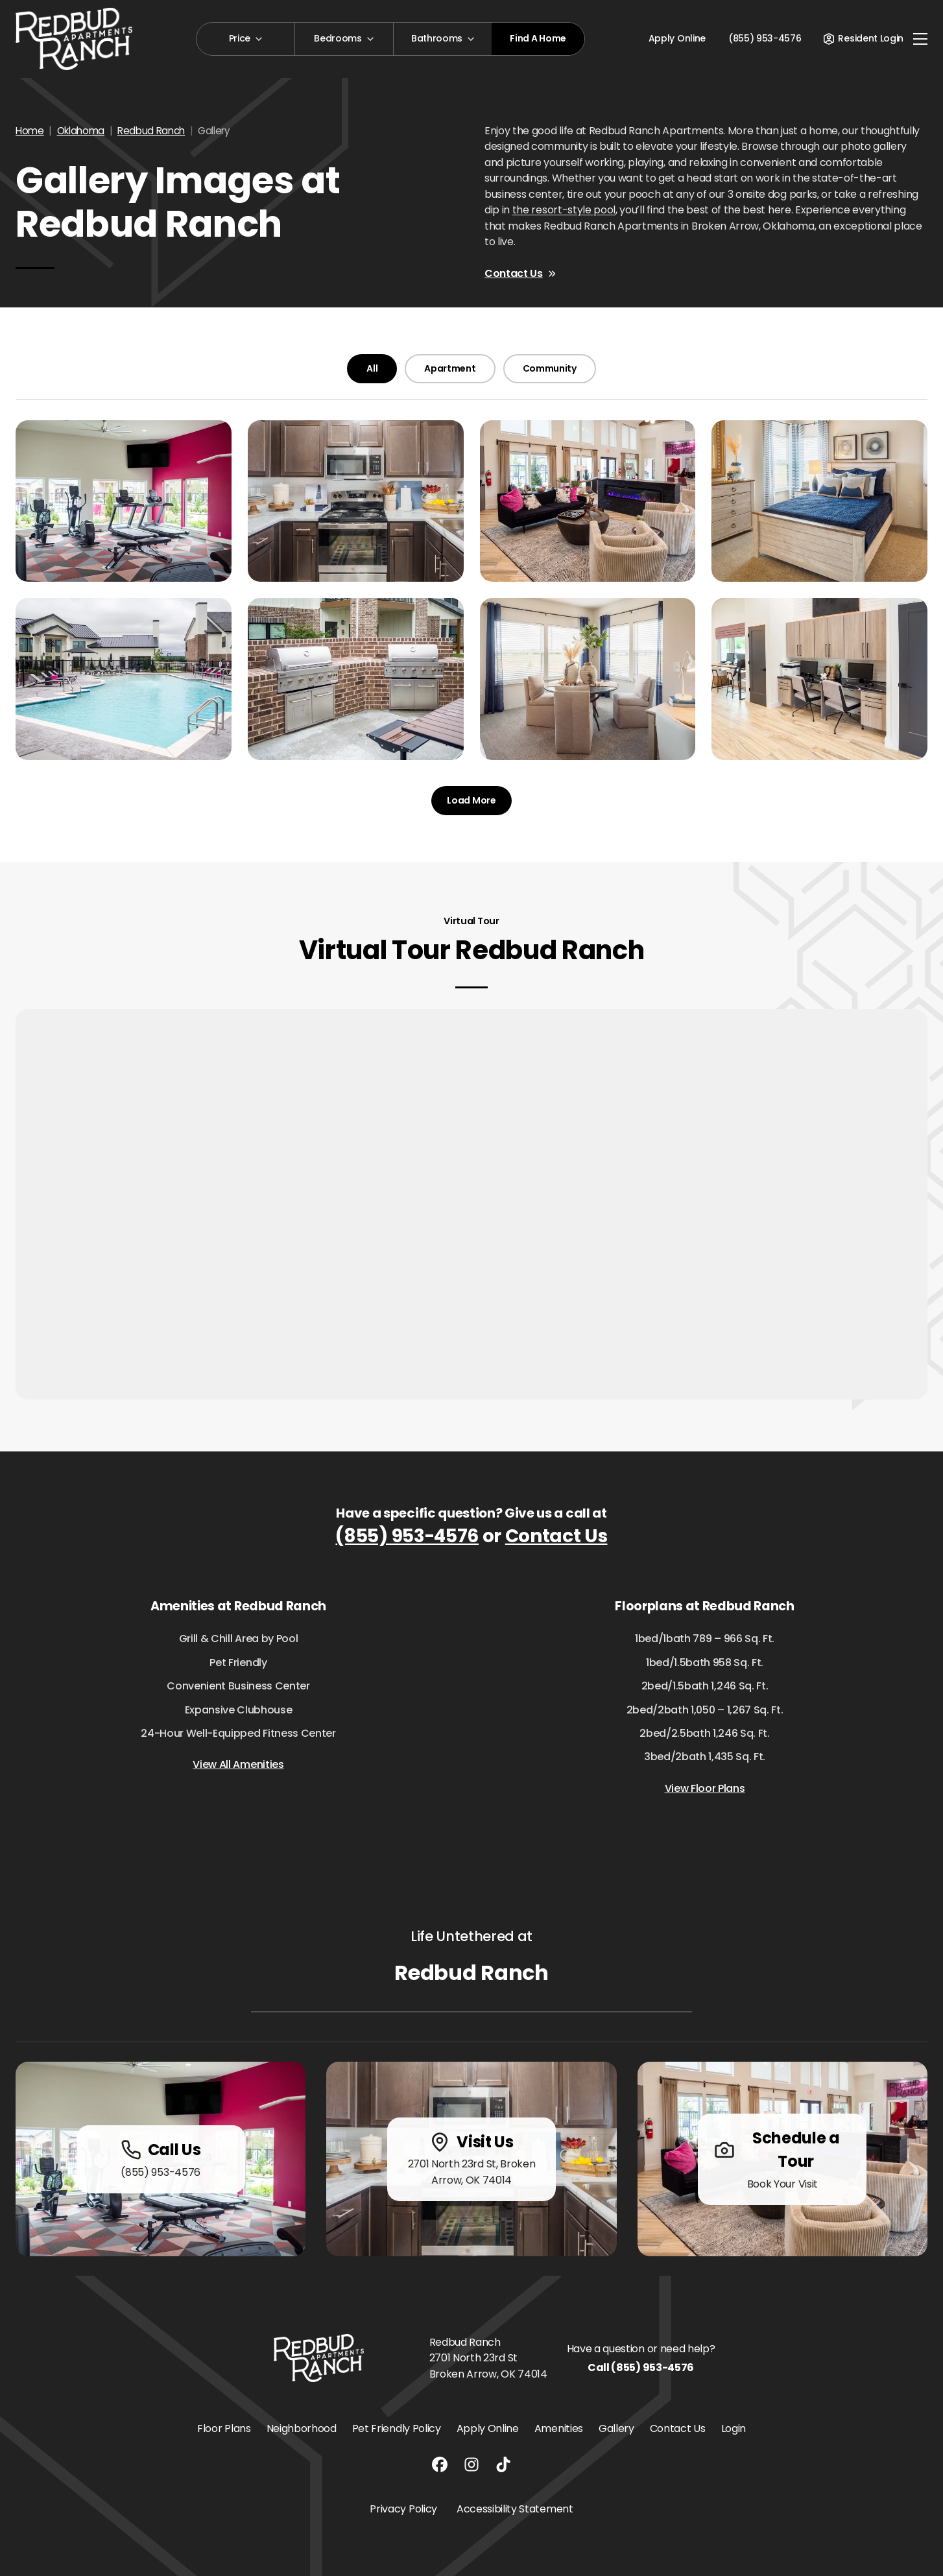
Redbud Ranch (151, 130)
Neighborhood (302, 2428)
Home (30, 130)
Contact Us (520, 273)
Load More (471, 800)
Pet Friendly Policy (396, 2428)
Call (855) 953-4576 (641, 2367)
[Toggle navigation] (920, 39)
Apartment (449, 368)
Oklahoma (80, 130)
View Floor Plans (705, 1788)
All (371, 368)
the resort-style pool (563, 209)
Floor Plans (223, 2428)
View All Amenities (238, 1764)
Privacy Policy (403, 2508)
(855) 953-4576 (407, 1536)
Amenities (558, 2428)
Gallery (616, 2428)
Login (733, 2428)
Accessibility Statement (515, 2508)
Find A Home (538, 38)
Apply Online (677, 38)
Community (550, 368)
